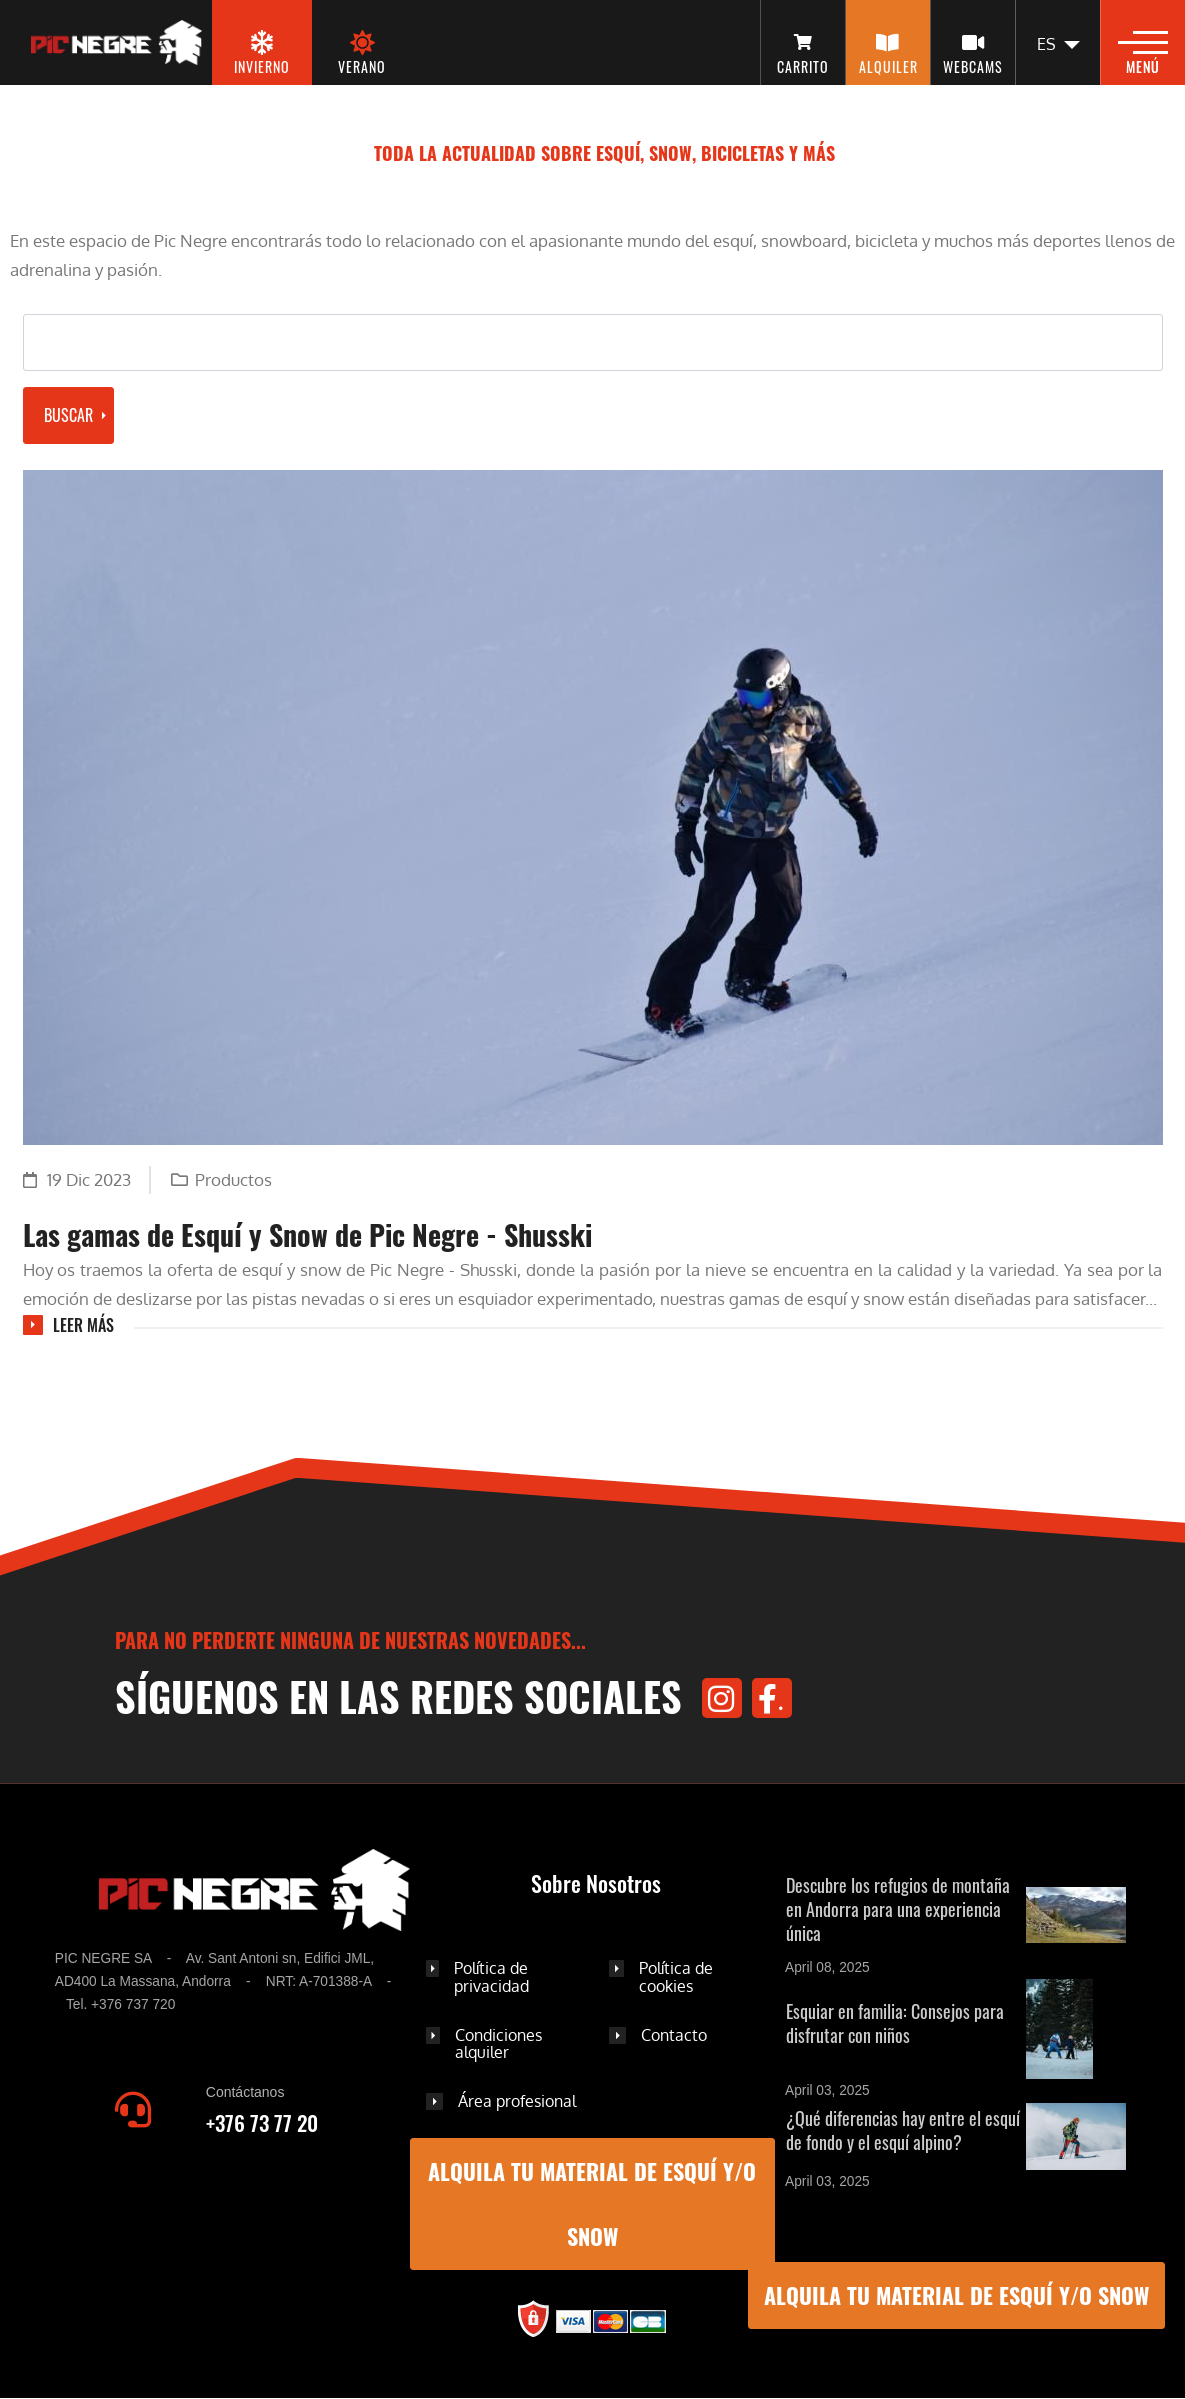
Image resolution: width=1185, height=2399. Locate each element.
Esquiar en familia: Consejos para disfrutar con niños (895, 2023)
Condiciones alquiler (498, 2044)
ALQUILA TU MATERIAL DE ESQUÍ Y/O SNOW (956, 2295)
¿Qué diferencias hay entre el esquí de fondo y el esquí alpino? (903, 2130)
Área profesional (517, 2101)
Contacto (674, 2035)
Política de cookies (676, 1977)
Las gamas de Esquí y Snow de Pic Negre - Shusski (307, 1234)
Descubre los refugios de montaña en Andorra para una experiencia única (898, 1909)
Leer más (83, 1325)
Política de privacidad (491, 1977)
